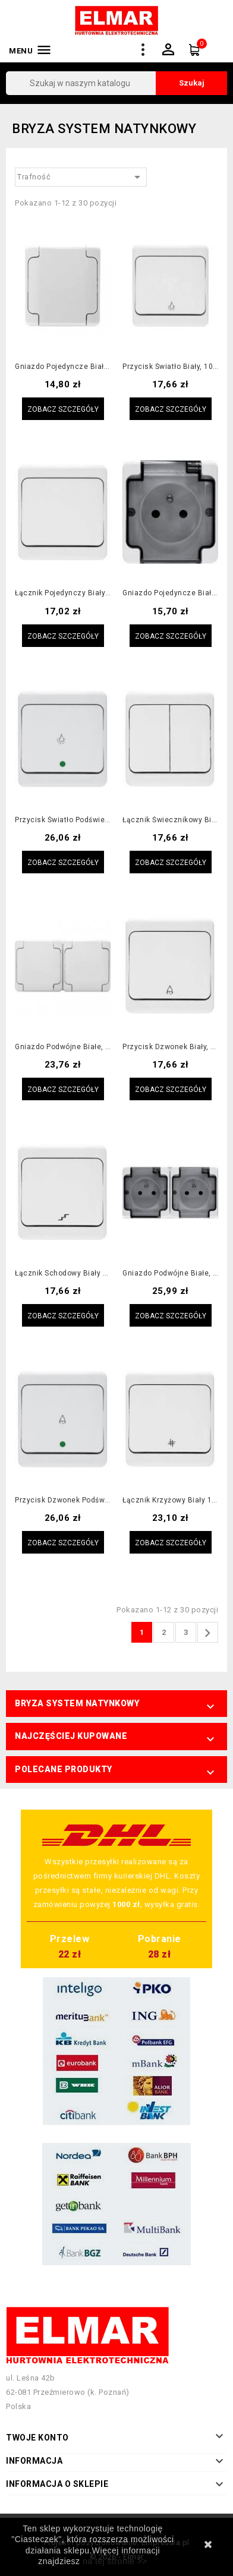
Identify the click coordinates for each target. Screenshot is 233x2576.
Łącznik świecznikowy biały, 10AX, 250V (170, 820)
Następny (207, 1633)
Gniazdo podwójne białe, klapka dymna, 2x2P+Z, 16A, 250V (170, 1273)
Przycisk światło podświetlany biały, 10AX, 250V (63, 820)
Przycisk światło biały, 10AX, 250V (170, 367)
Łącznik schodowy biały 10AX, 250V (63, 1273)
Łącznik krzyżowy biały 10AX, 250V (170, 1500)
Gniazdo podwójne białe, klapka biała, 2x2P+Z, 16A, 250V (63, 1047)
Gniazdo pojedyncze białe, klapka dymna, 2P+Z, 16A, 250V (170, 593)
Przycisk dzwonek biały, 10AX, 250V (170, 1047)
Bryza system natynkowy (77, 1703)
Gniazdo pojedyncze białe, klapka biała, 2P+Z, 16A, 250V (63, 367)
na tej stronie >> (115, 2561)
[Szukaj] (116, 83)
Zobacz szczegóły (63, 409)
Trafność (80, 177)
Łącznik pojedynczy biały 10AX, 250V (63, 593)
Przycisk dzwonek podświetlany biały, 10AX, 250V (63, 1500)
